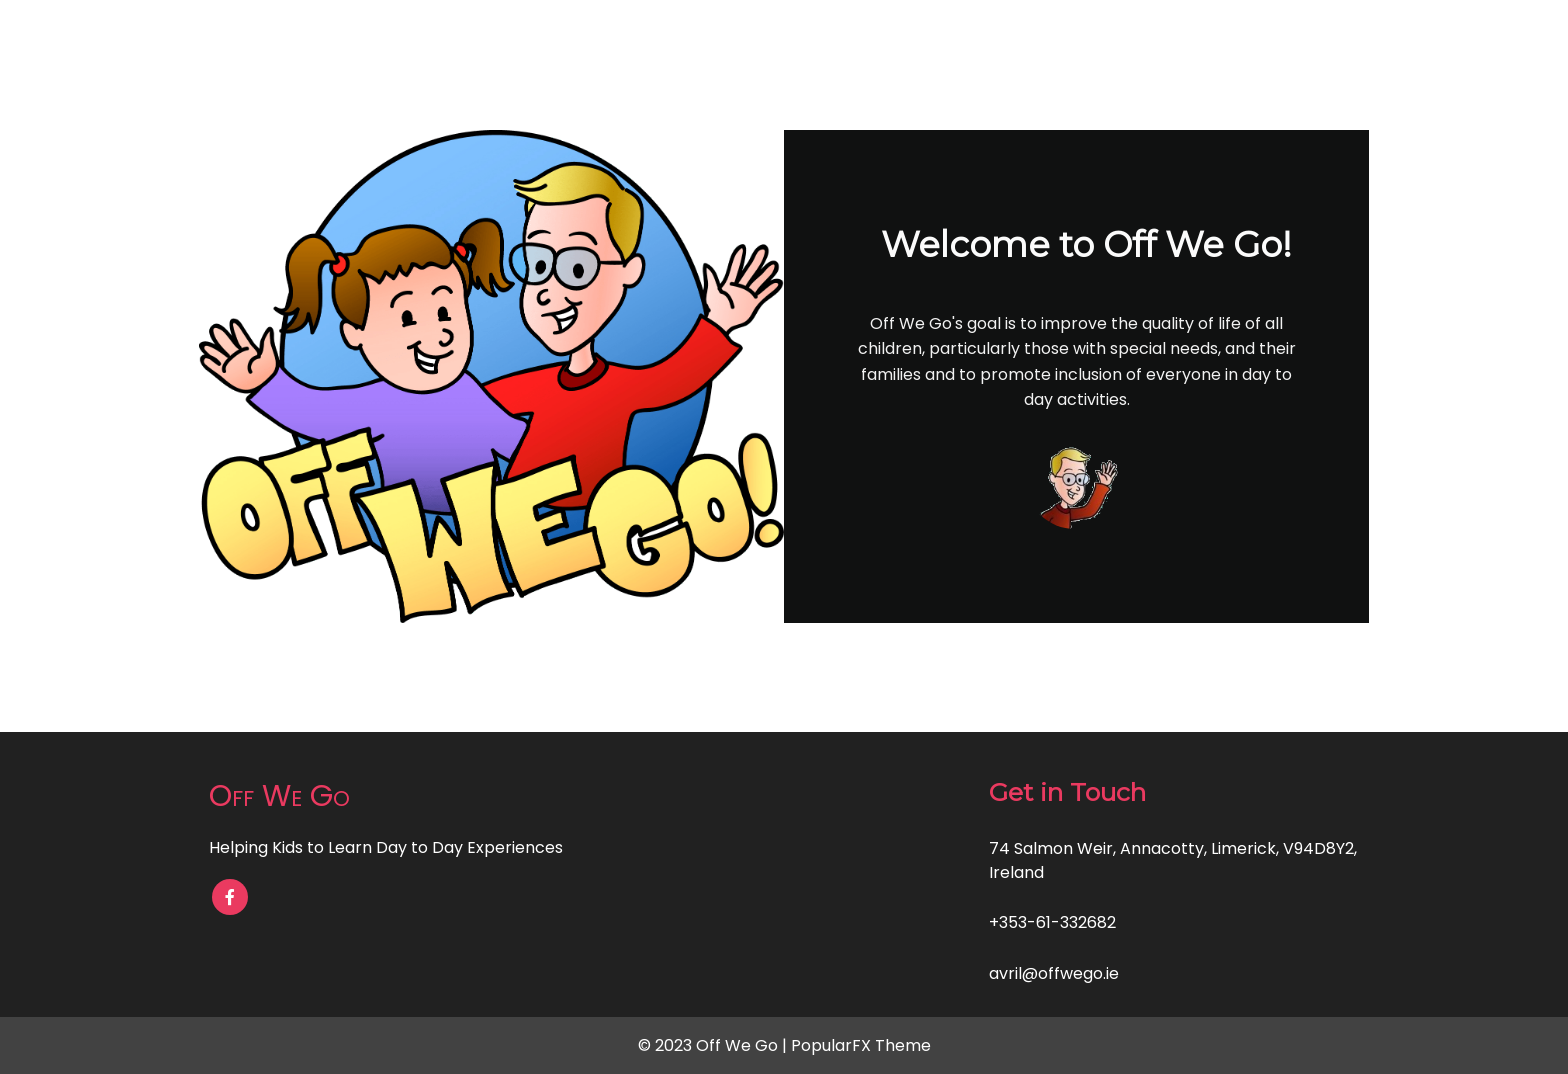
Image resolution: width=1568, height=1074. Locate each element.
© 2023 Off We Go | (714, 1045)
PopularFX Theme (861, 1045)
